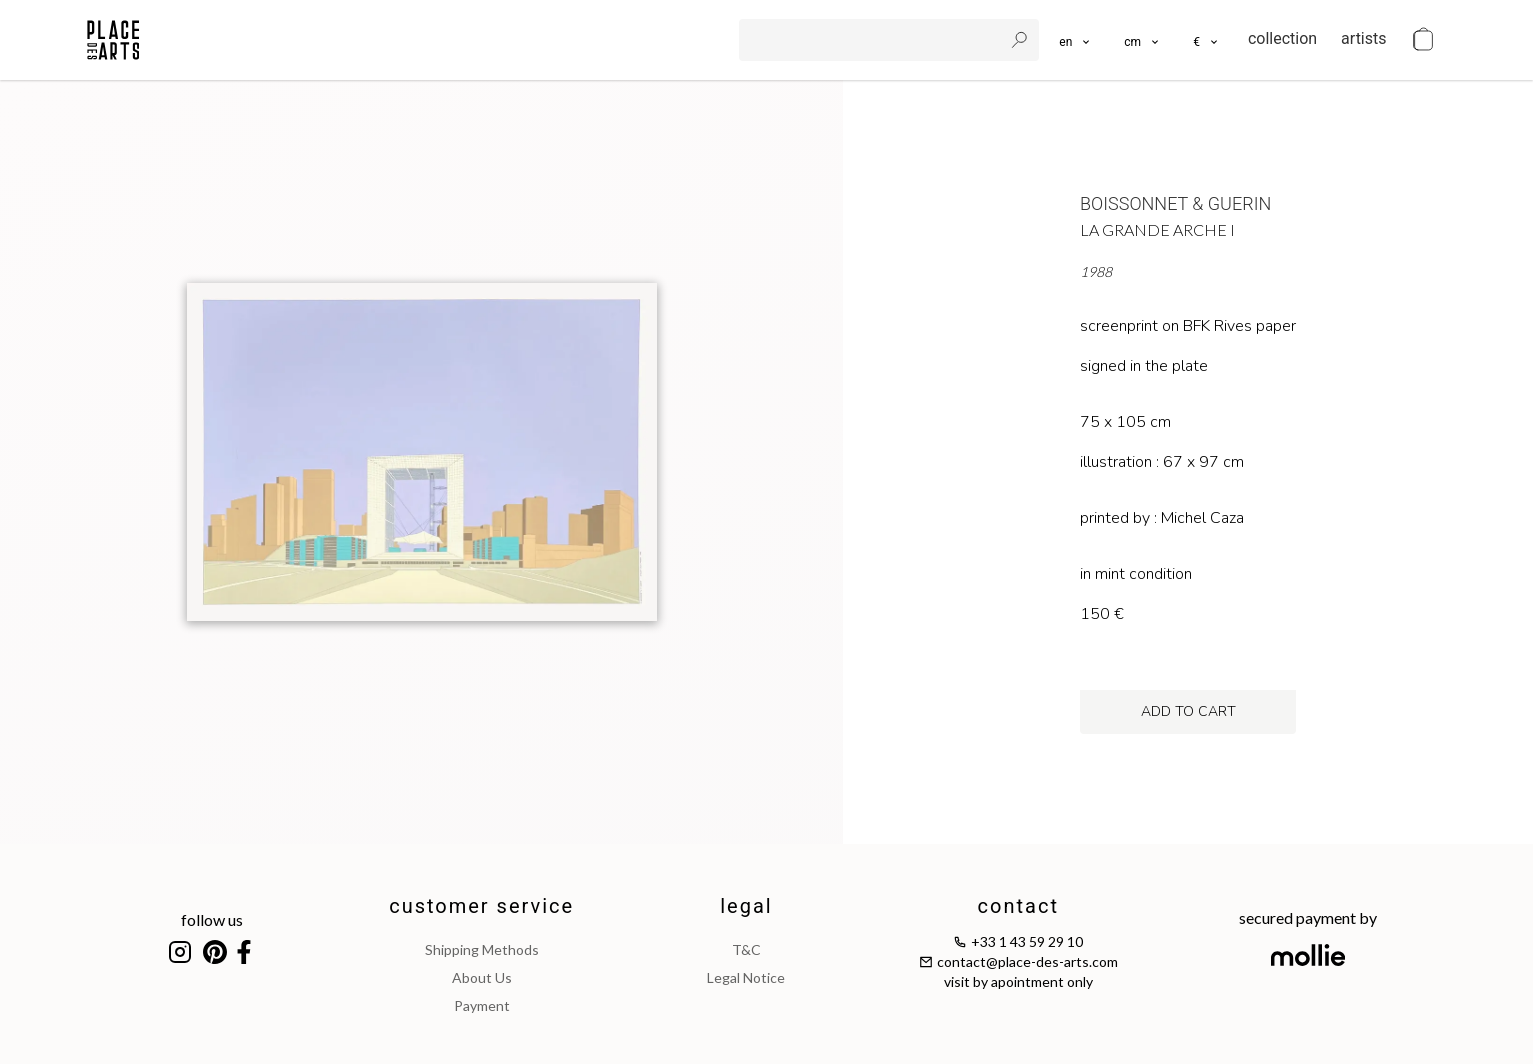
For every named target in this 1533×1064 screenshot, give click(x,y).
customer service (481, 906)
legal (746, 906)
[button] (1142, 40)
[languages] (1075, 40)
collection (1282, 38)
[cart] (1423, 40)
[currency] (1206, 40)
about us (482, 977)
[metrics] (1142, 40)
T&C (746, 949)
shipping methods (482, 949)
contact (1018, 906)
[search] (873, 40)
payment (482, 1005)
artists (1363, 38)
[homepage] (113, 40)
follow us (212, 919)
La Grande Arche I (1157, 229)
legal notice (746, 977)
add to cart (1188, 711)
